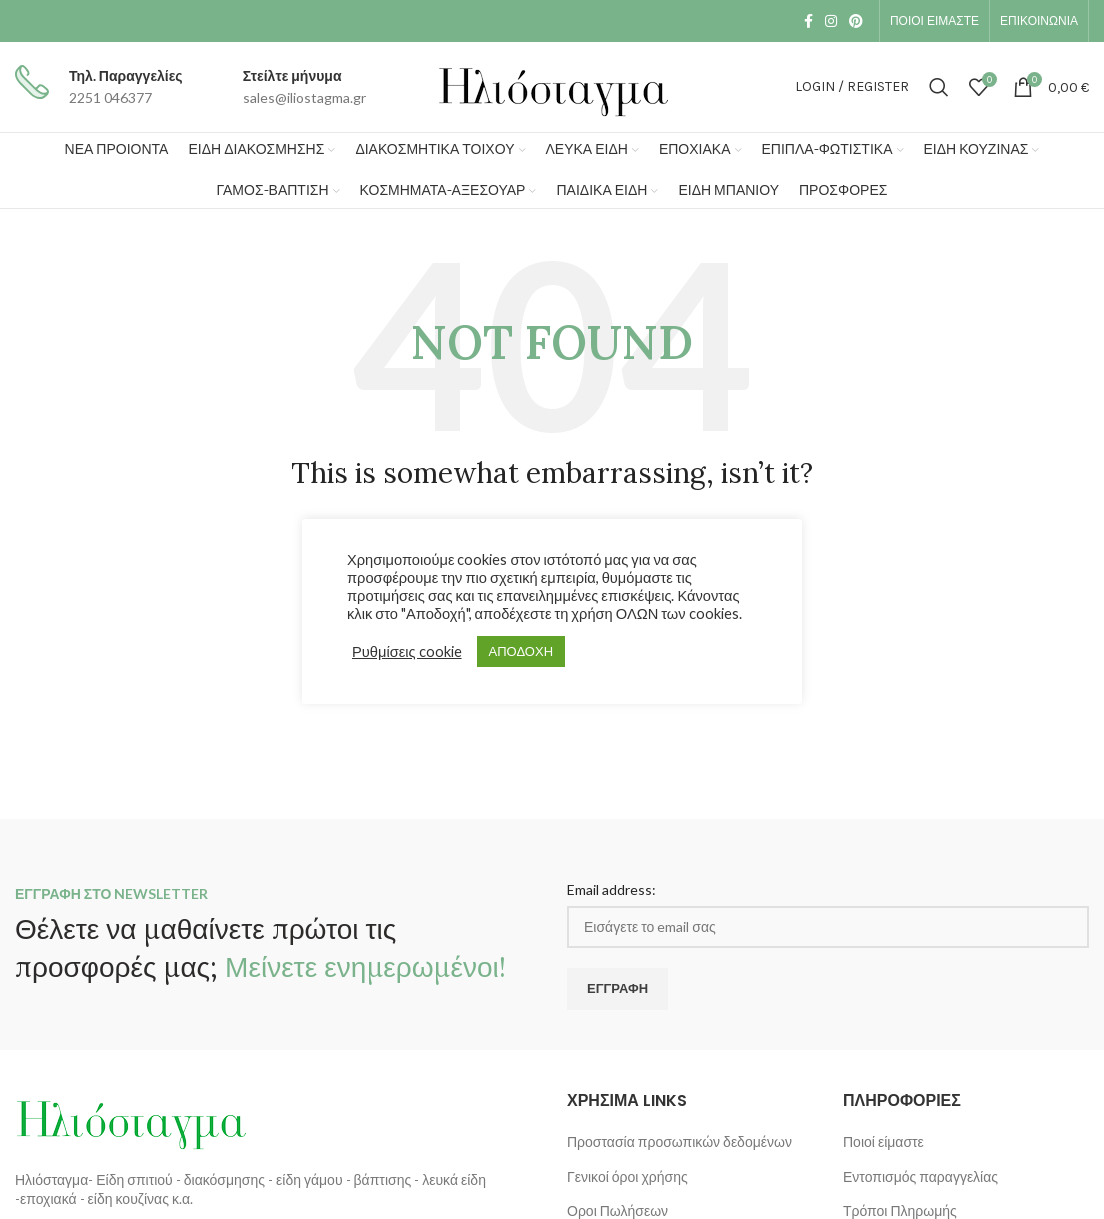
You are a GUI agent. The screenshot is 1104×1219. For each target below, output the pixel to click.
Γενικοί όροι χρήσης (627, 1176)
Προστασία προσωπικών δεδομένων (679, 1141)
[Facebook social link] (808, 21)
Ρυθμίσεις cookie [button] (407, 651)
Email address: (611, 889)
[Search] (939, 87)
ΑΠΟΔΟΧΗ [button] (521, 651)
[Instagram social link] (831, 21)
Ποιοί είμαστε (883, 1141)
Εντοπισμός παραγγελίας (920, 1176)
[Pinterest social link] (856, 21)
